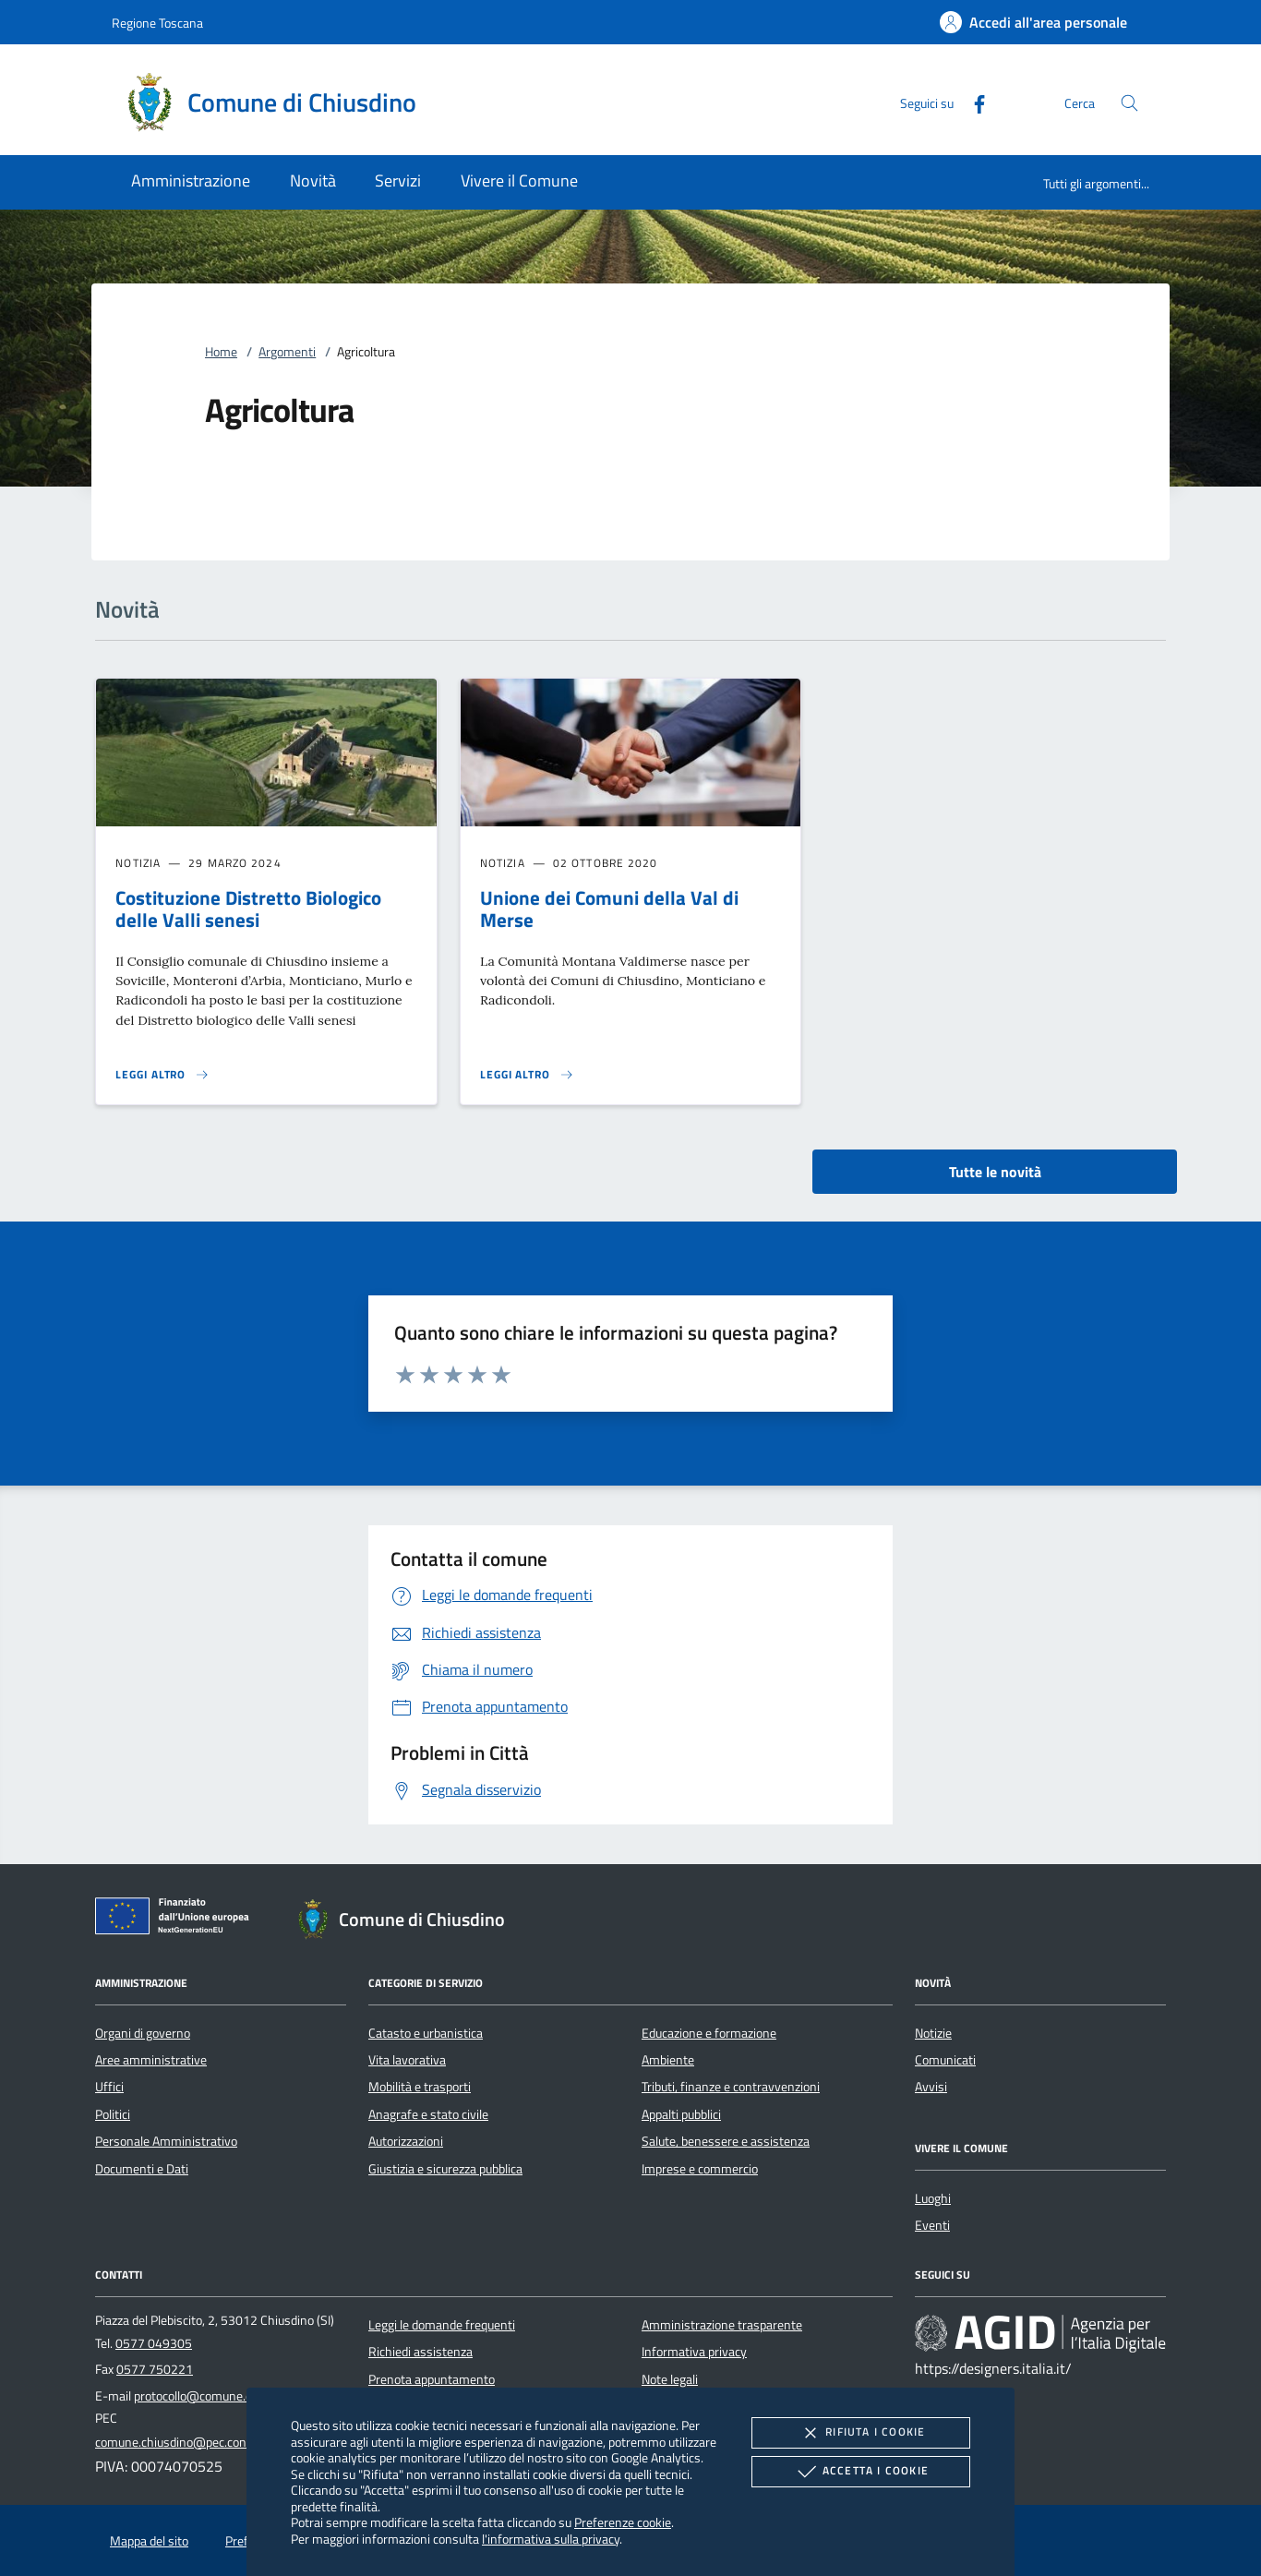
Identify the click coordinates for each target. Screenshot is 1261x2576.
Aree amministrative (151, 2060)
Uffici (109, 2086)
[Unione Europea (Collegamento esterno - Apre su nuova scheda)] (177, 1919)
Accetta (861, 2471)
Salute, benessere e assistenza (726, 2141)
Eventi (932, 2225)
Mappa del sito (149, 2541)
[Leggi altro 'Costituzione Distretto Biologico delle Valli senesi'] (162, 1074)
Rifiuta (860, 2433)
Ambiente (668, 2060)
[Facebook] (972, 102)
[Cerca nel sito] (1129, 103)
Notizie (933, 2033)
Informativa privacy (694, 2351)
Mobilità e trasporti (419, 2086)
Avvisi (931, 2086)
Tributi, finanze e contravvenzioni (731, 2086)
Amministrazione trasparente (722, 2325)
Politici (112, 2114)
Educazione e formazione (709, 2033)
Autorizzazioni (405, 2141)
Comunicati (945, 2060)
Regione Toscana (157, 22)
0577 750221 (154, 2369)
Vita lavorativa (407, 2060)
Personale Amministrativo (166, 2141)
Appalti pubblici (681, 2114)
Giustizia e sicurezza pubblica (445, 2169)
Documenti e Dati (141, 2169)
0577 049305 (153, 2343)
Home (221, 352)
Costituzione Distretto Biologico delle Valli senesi (248, 909)
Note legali (670, 2379)
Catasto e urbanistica (425, 2033)
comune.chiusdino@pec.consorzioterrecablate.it (224, 2442)
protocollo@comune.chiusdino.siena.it (237, 2396)
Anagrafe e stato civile (428, 2114)
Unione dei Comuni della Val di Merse (609, 909)
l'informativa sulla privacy (550, 2538)
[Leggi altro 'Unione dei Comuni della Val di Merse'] (527, 1074)
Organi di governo (142, 2033)
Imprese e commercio (700, 2169)
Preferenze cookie (622, 2522)
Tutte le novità (995, 1172)
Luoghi (933, 2198)
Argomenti (287, 352)
